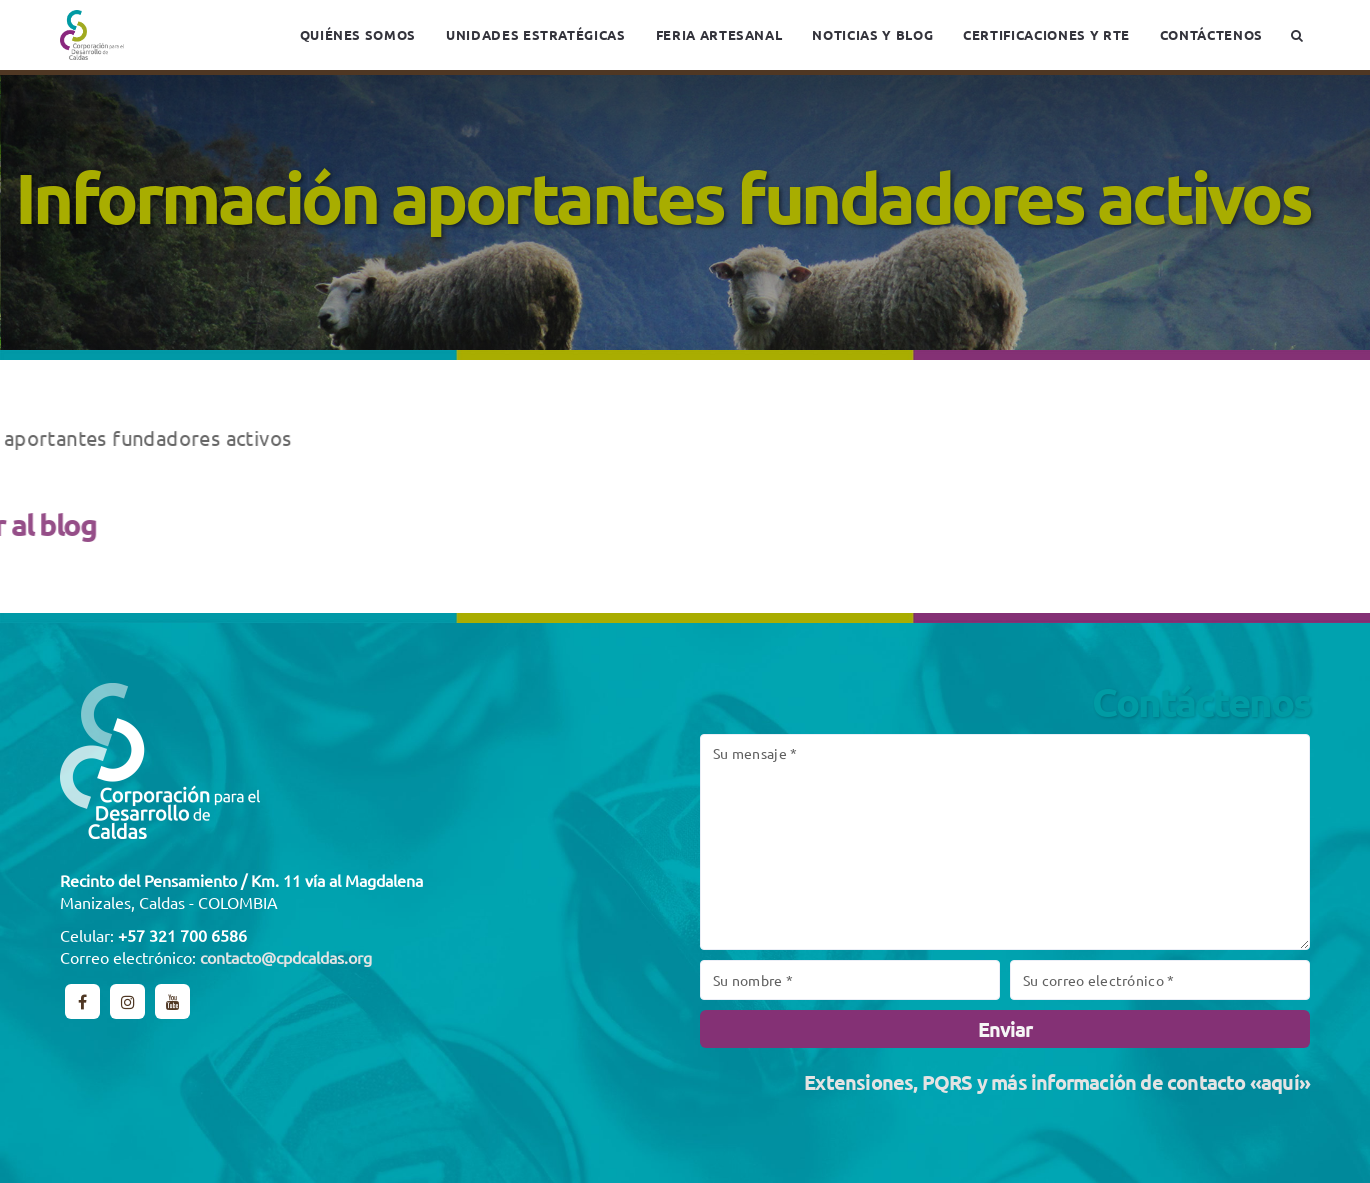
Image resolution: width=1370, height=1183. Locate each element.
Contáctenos (1211, 34)
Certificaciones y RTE (1046, 34)
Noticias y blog (872, 34)
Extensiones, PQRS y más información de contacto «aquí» (1057, 1082)
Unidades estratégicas (536, 34)
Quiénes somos (358, 34)
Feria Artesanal (719, 34)
